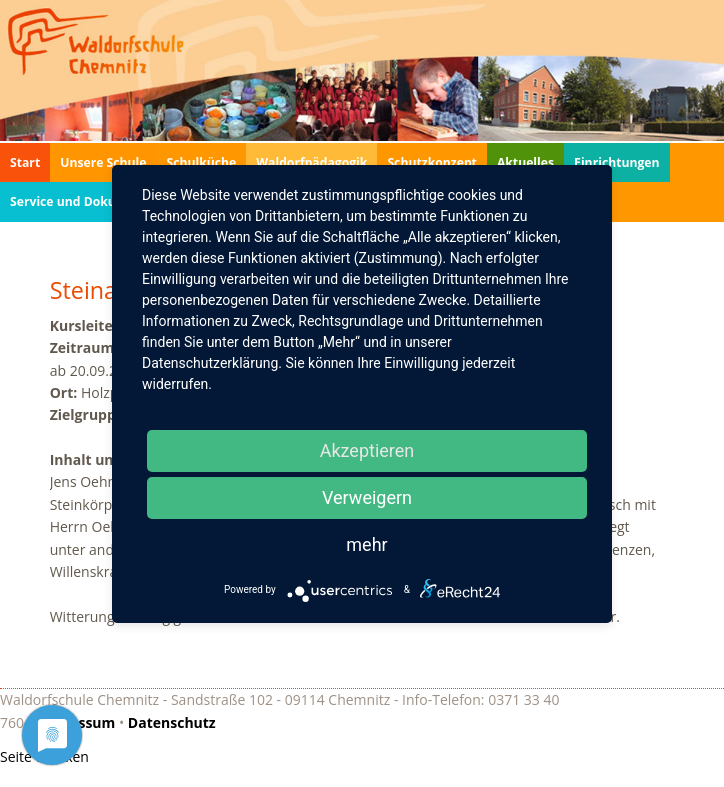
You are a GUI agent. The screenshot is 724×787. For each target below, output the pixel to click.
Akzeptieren (367, 450)
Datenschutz (172, 722)
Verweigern (367, 497)
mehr (366, 544)
